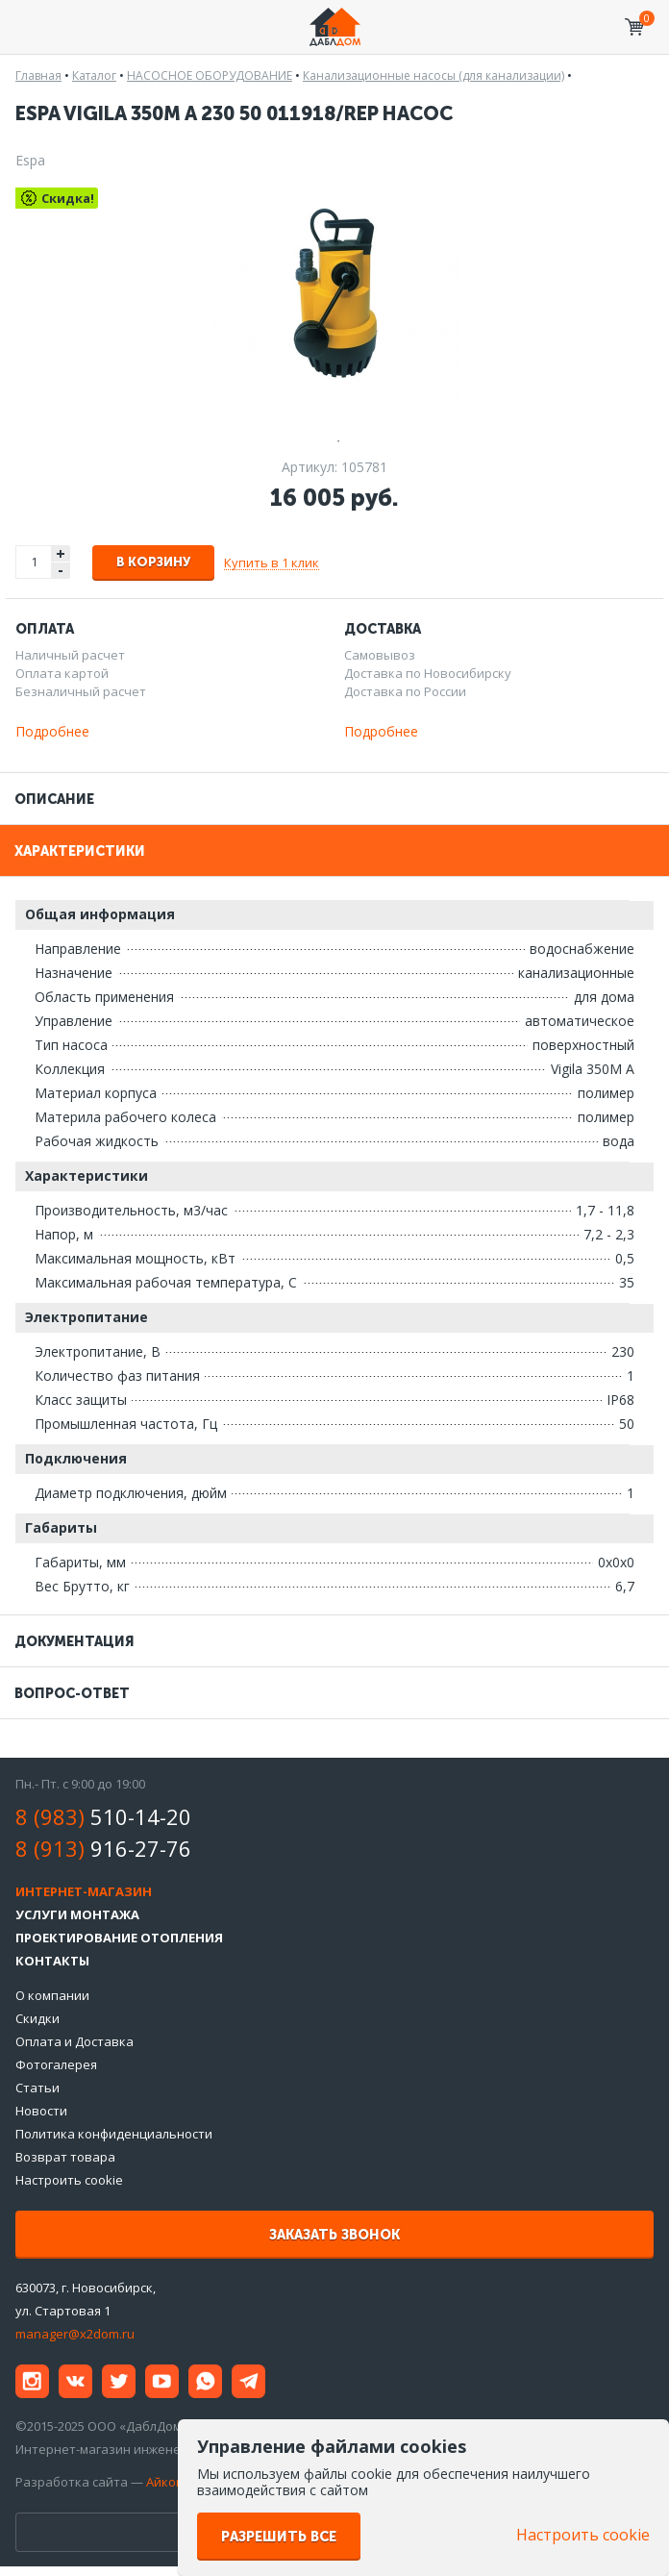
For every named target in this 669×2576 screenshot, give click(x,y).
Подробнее (52, 731)
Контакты (52, 1960)
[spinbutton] (34, 562)
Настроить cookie (69, 2179)
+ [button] (60, 553)
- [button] (60, 571)
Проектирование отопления (119, 1937)
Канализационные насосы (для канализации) (433, 75)
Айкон (165, 2481)
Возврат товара (65, 2156)
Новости (41, 2110)
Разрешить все (278, 2537)
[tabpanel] (334, 297)
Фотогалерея (56, 2064)
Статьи (37, 2087)
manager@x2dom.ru (75, 2333)
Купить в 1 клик (271, 562)
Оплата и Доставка (74, 2041)
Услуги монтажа (77, 1914)
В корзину (153, 562)
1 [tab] (334, 439)
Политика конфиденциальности (113, 2133)
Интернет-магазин (83, 1891)
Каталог (94, 75)
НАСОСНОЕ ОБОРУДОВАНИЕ (209, 75)
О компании (52, 1995)
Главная (38, 75)
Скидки (37, 2018)
